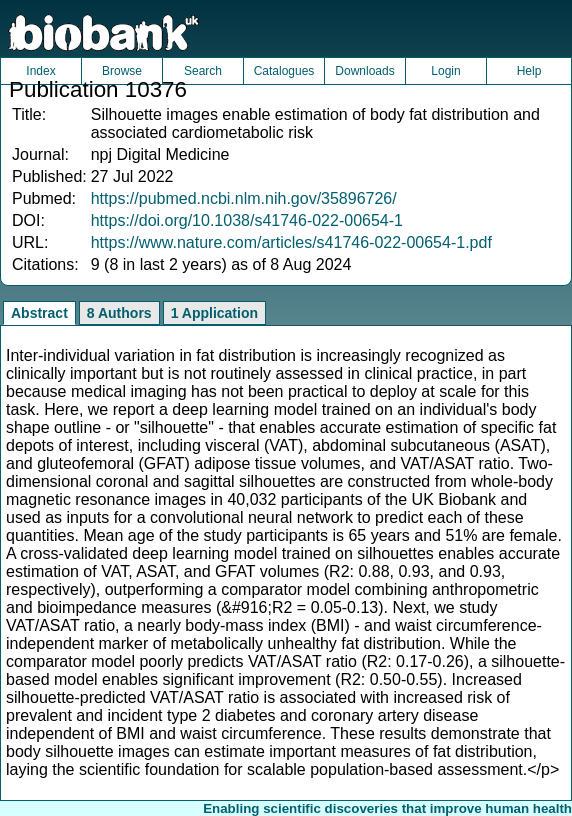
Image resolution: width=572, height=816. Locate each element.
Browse (122, 71)
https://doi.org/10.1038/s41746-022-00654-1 (247, 220)
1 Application (214, 313)
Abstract (39, 313)
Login (445, 71)
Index (40, 71)
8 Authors (119, 313)
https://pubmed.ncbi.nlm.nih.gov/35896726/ (244, 198)
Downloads (364, 71)
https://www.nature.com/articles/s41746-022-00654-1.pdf (291, 242)
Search (203, 71)
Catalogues (284, 71)
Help (529, 71)
